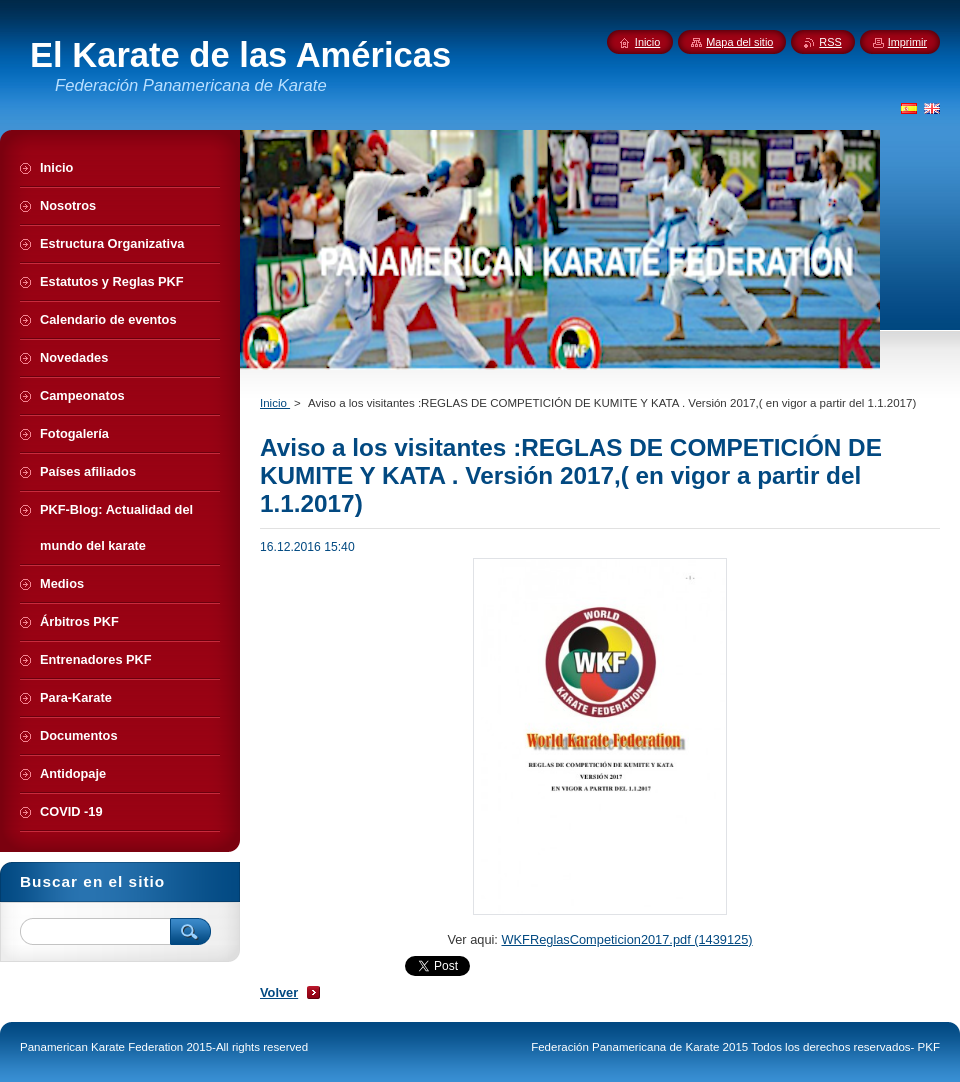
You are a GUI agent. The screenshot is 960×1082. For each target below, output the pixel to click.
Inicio (275, 403)
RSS (830, 42)
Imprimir (907, 42)
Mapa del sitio (739, 42)
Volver (279, 992)
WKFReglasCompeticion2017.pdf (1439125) (626, 939)
